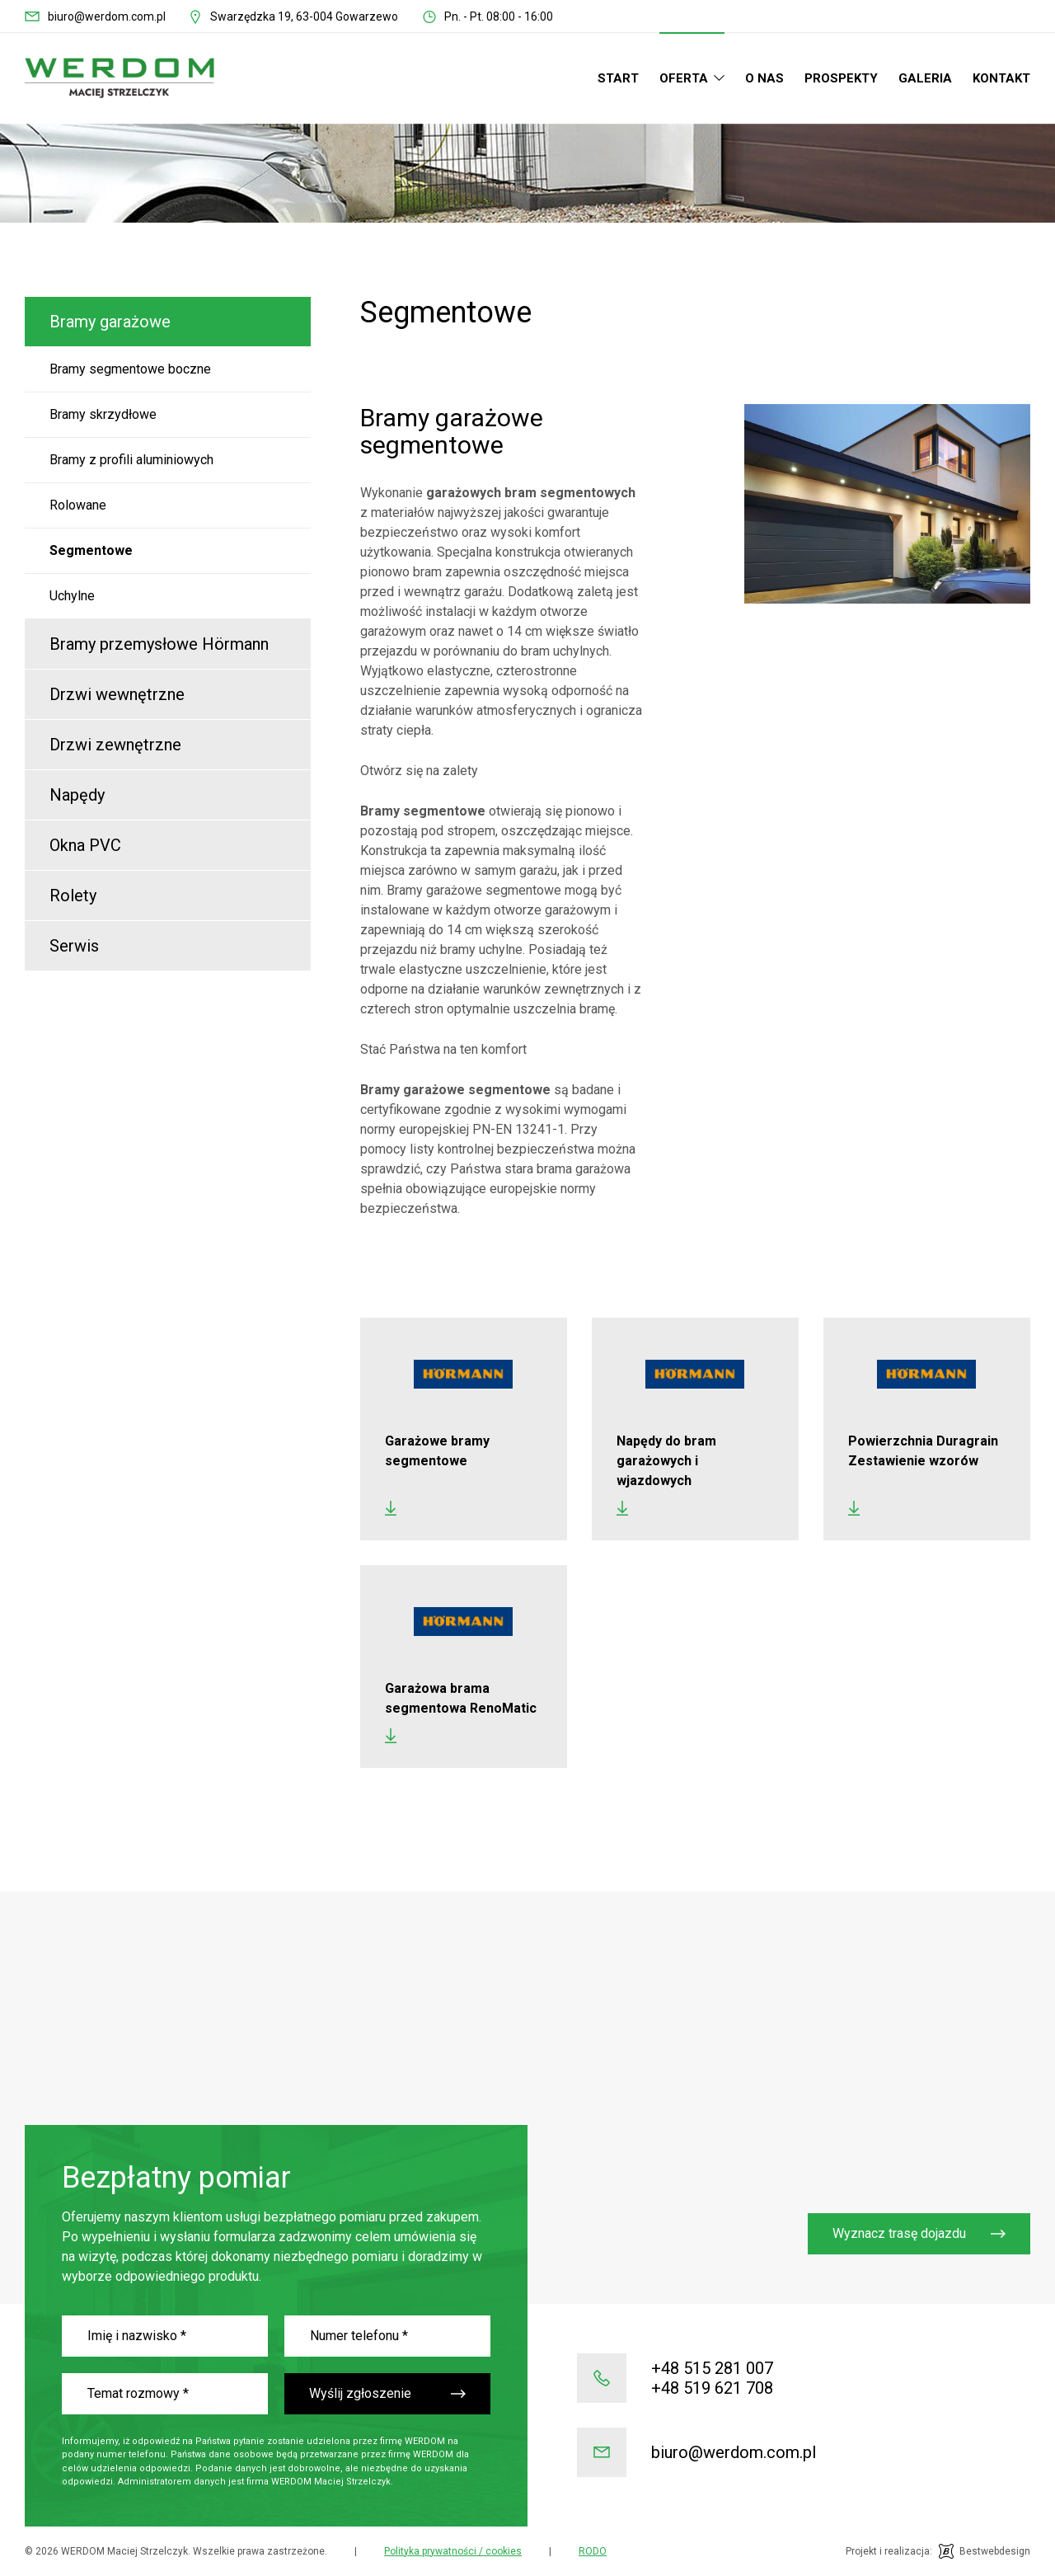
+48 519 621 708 (712, 2388)
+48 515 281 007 (712, 2368)
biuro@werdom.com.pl (107, 16)
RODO (593, 2551)
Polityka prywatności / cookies (453, 2551)
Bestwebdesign (994, 2551)
